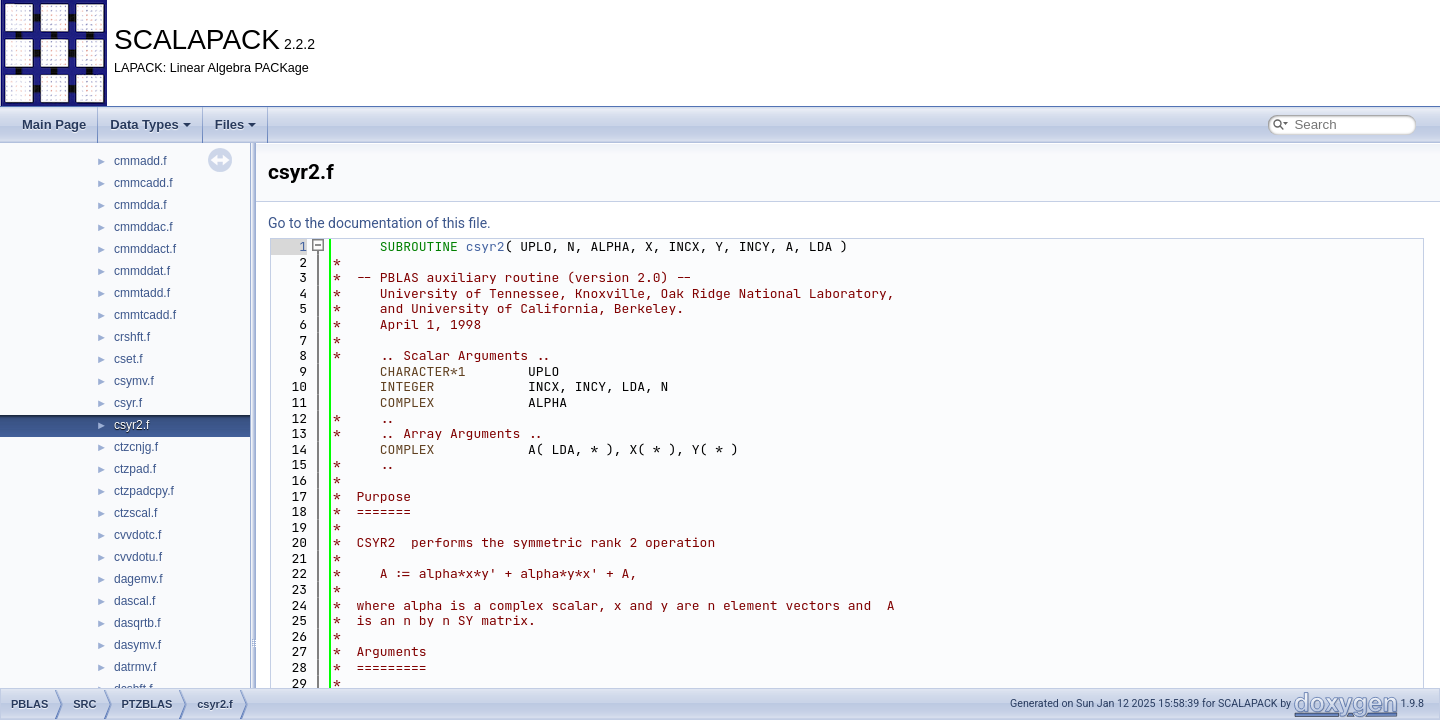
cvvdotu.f (138, 557)
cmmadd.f (140, 161)
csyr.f (128, 403)
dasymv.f (137, 645)
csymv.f (134, 381)
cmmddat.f (142, 271)
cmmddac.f (143, 227)
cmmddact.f (145, 249)
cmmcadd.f (143, 183)
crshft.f (132, 337)
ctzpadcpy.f (144, 491)
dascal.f (134, 601)
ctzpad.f (135, 469)
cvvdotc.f (137, 535)
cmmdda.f (140, 205)
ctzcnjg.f (136, 447)
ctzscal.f (135, 513)
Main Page (54, 124)
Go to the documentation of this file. (379, 223)
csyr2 (485, 246)
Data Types (150, 124)
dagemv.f (138, 579)
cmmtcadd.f (145, 315)
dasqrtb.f (137, 623)
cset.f (128, 359)
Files (236, 124)
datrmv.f (135, 667)
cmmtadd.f (142, 293)
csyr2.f (131, 425)
